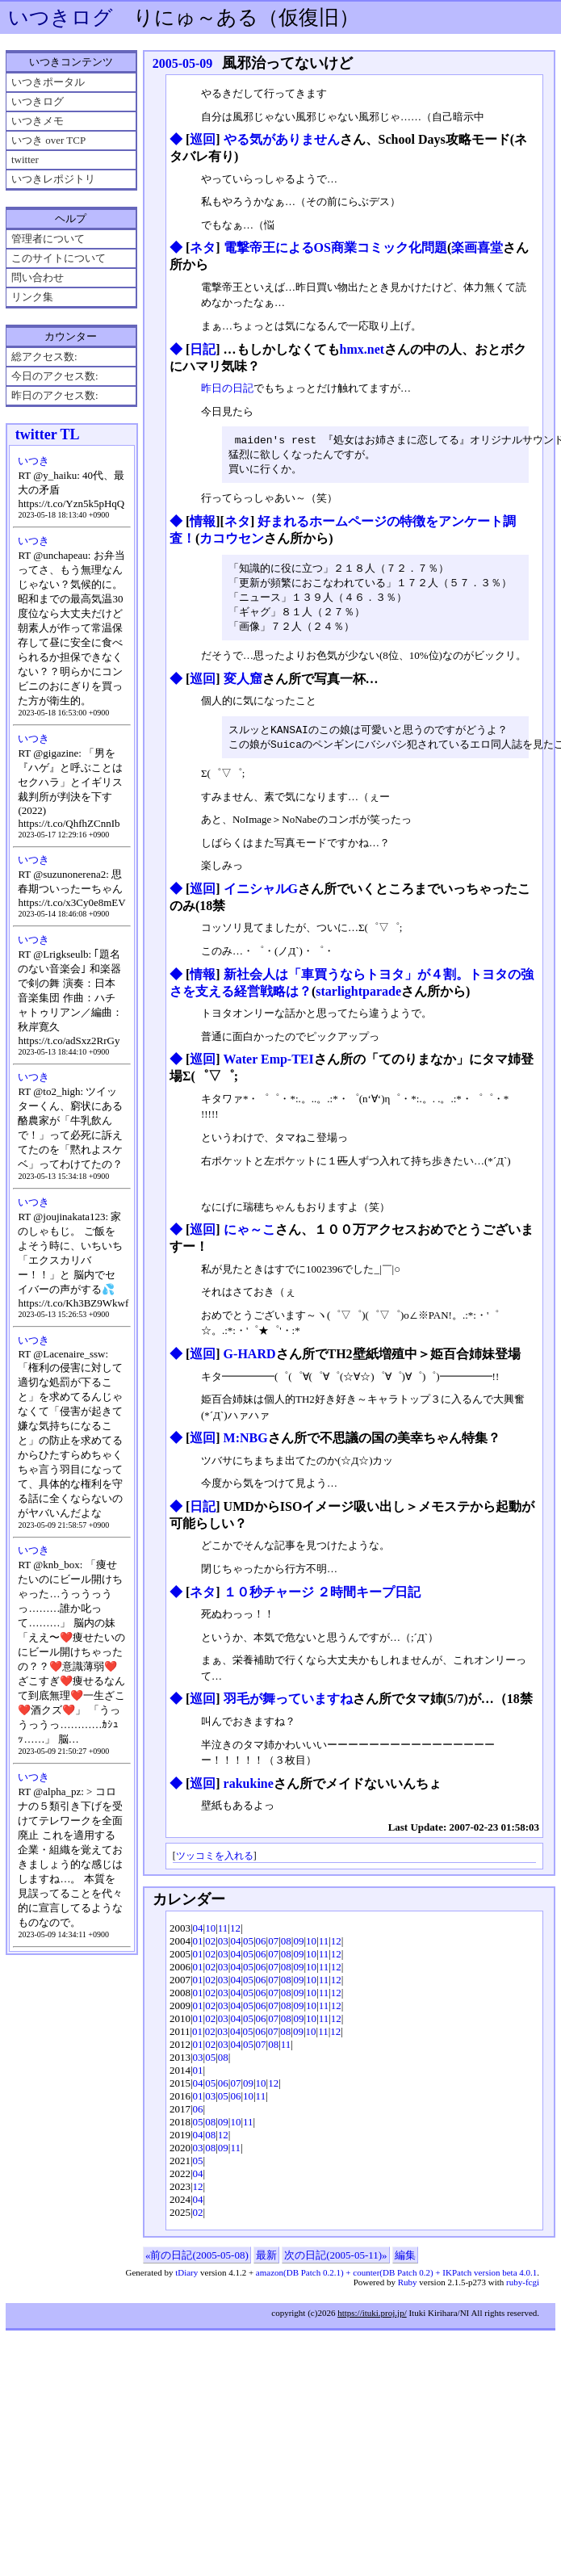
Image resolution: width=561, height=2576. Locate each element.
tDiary (186, 2280)
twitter (25, 159)
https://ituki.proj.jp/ (372, 2321)
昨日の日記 (227, 388)
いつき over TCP (48, 140)
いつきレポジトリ (53, 179)
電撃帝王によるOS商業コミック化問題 (335, 247)
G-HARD (250, 1362)
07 (273, 1949)
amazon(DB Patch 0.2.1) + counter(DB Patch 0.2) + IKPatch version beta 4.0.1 (396, 2280)
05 (248, 1949)
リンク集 (32, 297)
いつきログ (60, 17)
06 (261, 1949)
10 (210, 1936)
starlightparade (358, 999)
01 (198, 1949)
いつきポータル (48, 82)
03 (223, 1949)
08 (286, 1949)
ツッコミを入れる (214, 1864)
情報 (203, 524)
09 (298, 1949)
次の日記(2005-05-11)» (335, 2263)
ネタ (203, 247)
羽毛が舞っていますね (288, 1707)
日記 (203, 349)
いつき (33, 461)
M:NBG (246, 1446)
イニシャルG (261, 897)
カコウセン (231, 541)
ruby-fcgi (522, 2290)
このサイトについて (58, 258)
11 (223, 1936)
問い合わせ (37, 277)
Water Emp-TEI (269, 1067)
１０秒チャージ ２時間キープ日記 (322, 1600)
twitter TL (47, 434)
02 (210, 1949)
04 (198, 1936)
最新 (266, 2263)
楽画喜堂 (477, 247)
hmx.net (362, 349)
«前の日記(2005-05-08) (197, 2263)
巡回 (203, 139)
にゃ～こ (249, 1237)
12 (235, 1936)
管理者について (48, 239)
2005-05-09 (183, 63)
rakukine (249, 1791)
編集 (405, 2263)
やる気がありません (282, 139)
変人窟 (243, 685)
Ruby (407, 2290)
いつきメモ (37, 121)
